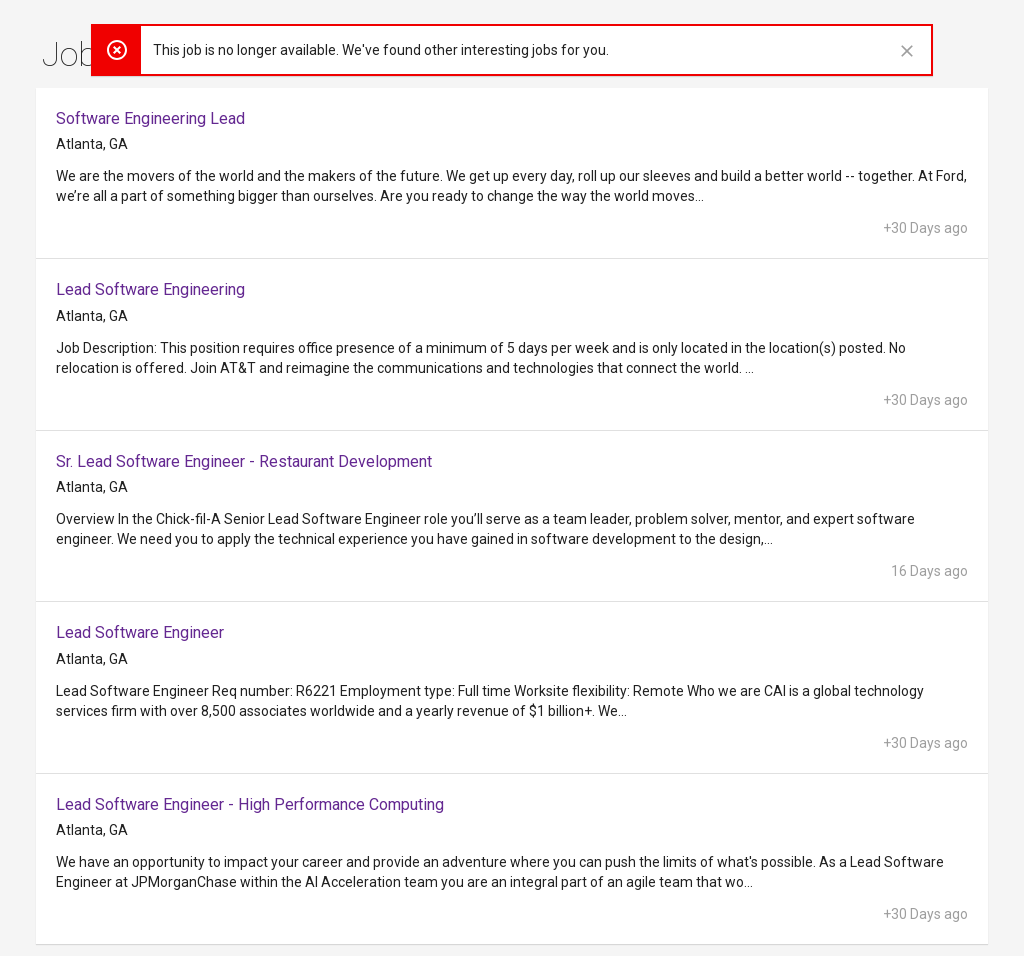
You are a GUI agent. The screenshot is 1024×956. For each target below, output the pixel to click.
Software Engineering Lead (150, 118)
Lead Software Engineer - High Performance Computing (250, 804)
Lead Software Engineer (140, 632)
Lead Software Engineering (150, 289)
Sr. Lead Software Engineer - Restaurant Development (244, 461)
